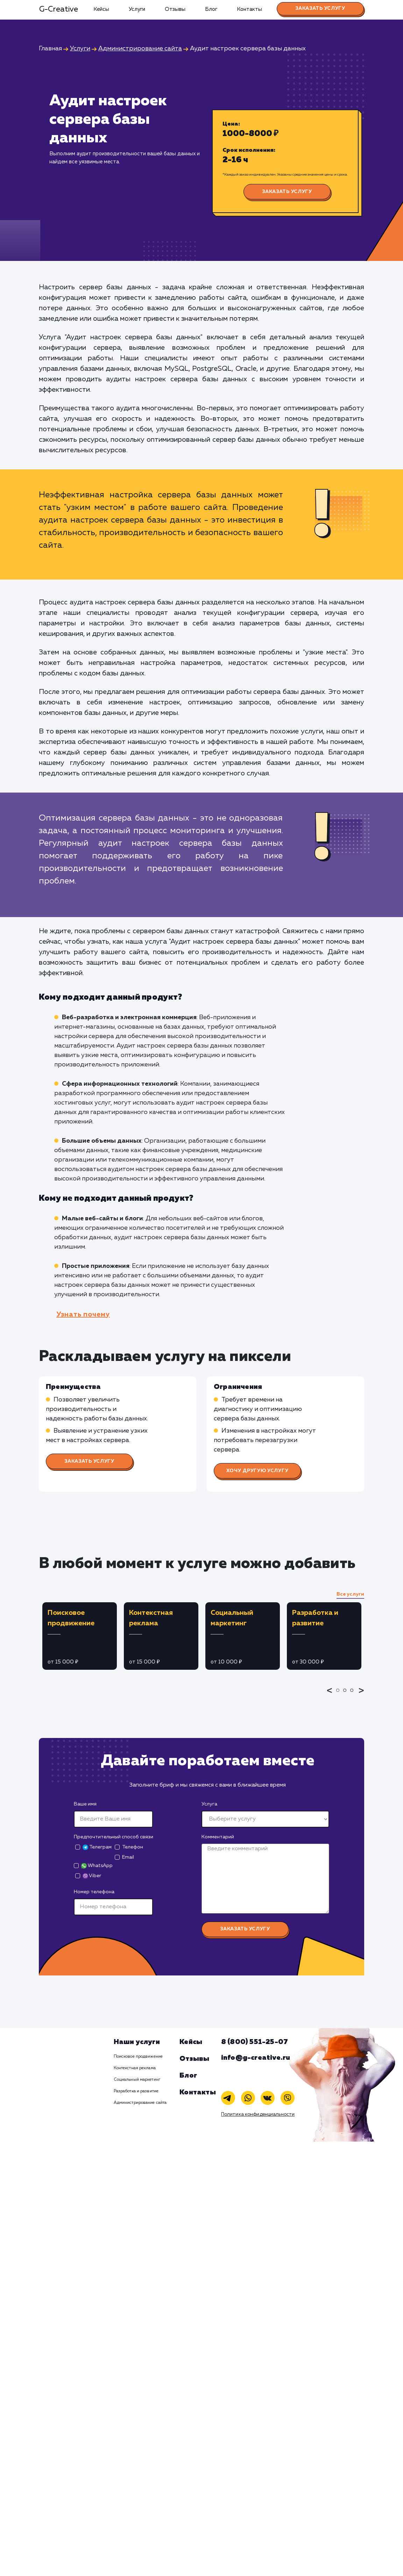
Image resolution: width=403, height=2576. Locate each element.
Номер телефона (94, 1891)
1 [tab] (339, 1694)
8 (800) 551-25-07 (254, 2041)
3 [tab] (353, 1694)
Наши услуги (137, 2041)
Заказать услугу (320, 8)
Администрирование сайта (140, 2103)
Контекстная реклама (135, 2068)
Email (128, 1857)
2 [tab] (346, 1694)
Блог (211, 9)
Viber (92, 1876)
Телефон (132, 1847)
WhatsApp (97, 1866)
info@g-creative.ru (255, 2057)
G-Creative (58, 9)
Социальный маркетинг (137, 2080)
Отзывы (175, 9)
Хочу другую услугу (257, 1470)
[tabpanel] (79, 1636)
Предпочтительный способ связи (113, 1837)
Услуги (137, 9)
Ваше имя (85, 1804)
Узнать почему (83, 1314)
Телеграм (97, 1847)
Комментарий (218, 1837)
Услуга (209, 1804)
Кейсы (101, 9)
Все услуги (350, 1594)
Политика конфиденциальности (258, 2114)
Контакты (249, 9)
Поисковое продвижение (138, 2057)
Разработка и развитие (136, 2091)
